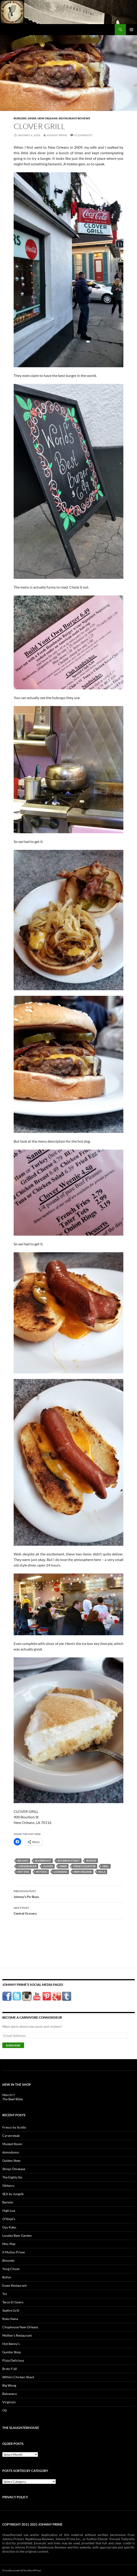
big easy (23, 1860)
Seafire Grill (10, 2310)
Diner (32, 118)
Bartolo (7, 2202)
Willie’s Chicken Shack (18, 2377)
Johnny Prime (57, 135)
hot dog (23, 1871)
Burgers (20, 118)
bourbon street (69, 1860)
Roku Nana (10, 2319)
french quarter (84, 1866)
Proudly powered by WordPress (21, 2570)
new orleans (83, 1871)
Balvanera (9, 2394)
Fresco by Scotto (14, 2127)
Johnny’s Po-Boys (68, 1893)
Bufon (6, 2277)
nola (102, 1871)
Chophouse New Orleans (20, 2327)
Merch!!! (8, 2095)
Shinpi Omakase (13, 2169)
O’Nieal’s (8, 2219)
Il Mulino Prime (13, 2252)
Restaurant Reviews (74, 118)
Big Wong (9, 2385)
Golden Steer (11, 2161)
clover (48, 1866)
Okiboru (8, 2185)
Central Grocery (68, 1910)
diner (63, 1866)
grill (105, 1866)
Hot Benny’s (11, 2344)
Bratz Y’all (9, 2369)
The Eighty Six (12, 2177)
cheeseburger (27, 1866)
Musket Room (12, 2144)
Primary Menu (131, 29)
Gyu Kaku (9, 2227)
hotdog (41, 1871)
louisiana (60, 1871)
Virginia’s (9, 2402)
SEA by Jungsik (13, 2194)
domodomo (10, 2152)
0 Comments (83, 135)
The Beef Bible (12, 2099)
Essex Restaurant (14, 2285)
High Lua (8, 2210)
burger (91, 1860)
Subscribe (13, 2045)
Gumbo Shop (11, 2352)
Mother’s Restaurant (17, 2335)
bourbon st (43, 1860)
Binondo (8, 2260)
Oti (4, 2410)
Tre (4, 2294)
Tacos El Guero (12, 2302)
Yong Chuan (11, 2269)
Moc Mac (9, 2244)
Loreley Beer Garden (17, 2235)
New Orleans (47, 118)
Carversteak (11, 2136)
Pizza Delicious (13, 2360)
